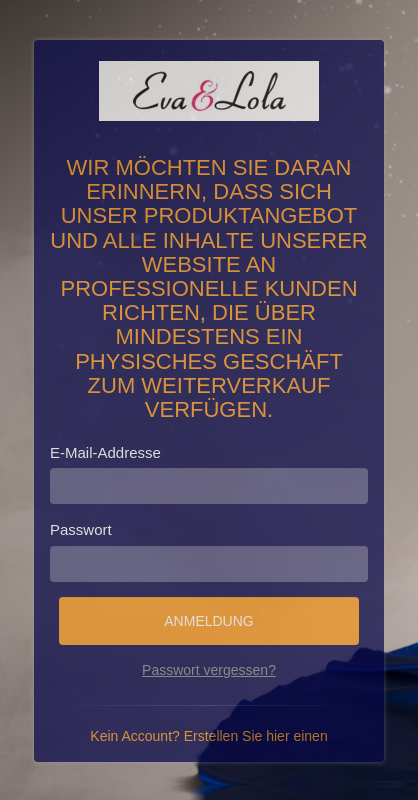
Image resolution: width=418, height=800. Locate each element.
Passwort (81, 529)
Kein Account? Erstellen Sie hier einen (208, 736)
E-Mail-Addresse (105, 452)
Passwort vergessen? (209, 670)
